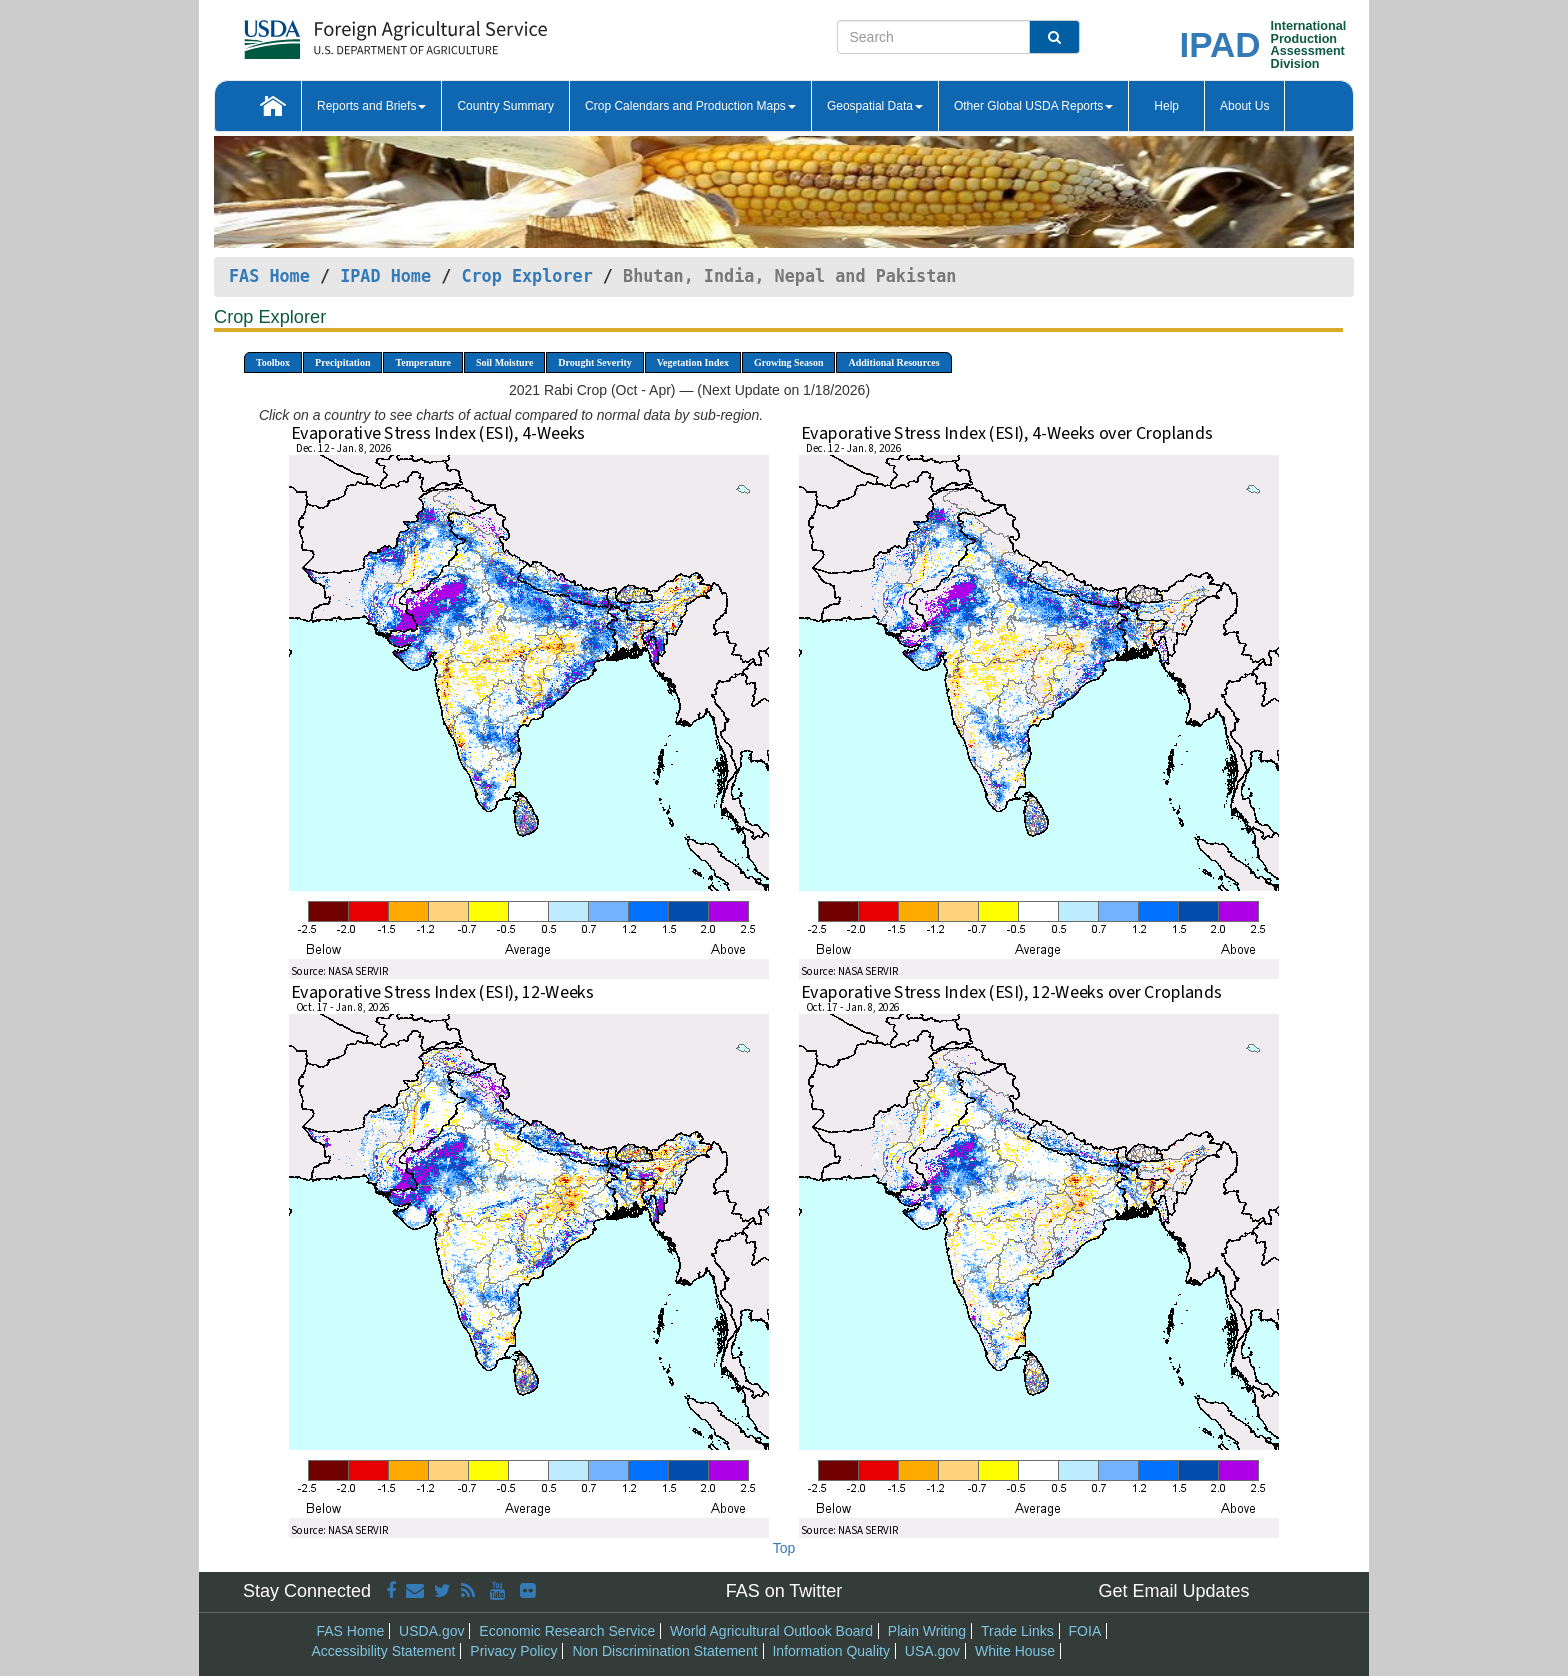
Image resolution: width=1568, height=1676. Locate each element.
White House (1015, 1651)
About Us (1244, 106)
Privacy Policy (513, 1651)
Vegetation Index (693, 362)
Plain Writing (927, 1631)
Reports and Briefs (371, 106)
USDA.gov (431, 1631)
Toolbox (273, 362)
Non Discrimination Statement (664, 1651)
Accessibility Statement (384, 1651)
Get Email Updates (1173, 1591)
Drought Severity (594, 362)
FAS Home (269, 276)
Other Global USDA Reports (1033, 106)
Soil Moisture (504, 362)
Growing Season (789, 362)
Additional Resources (893, 362)
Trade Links (1017, 1631)
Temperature (423, 362)
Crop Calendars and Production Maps (690, 106)
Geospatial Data (875, 106)
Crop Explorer (526, 276)
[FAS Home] (345, 32)
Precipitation (342, 362)
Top (784, 1548)
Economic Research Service (567, 1631)
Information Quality (831, 1651)
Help (1166, 106)
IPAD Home (385, 276)
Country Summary (505, 106)
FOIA (1085, 1631)
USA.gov (932, 1651)
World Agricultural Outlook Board (771, 1631)
